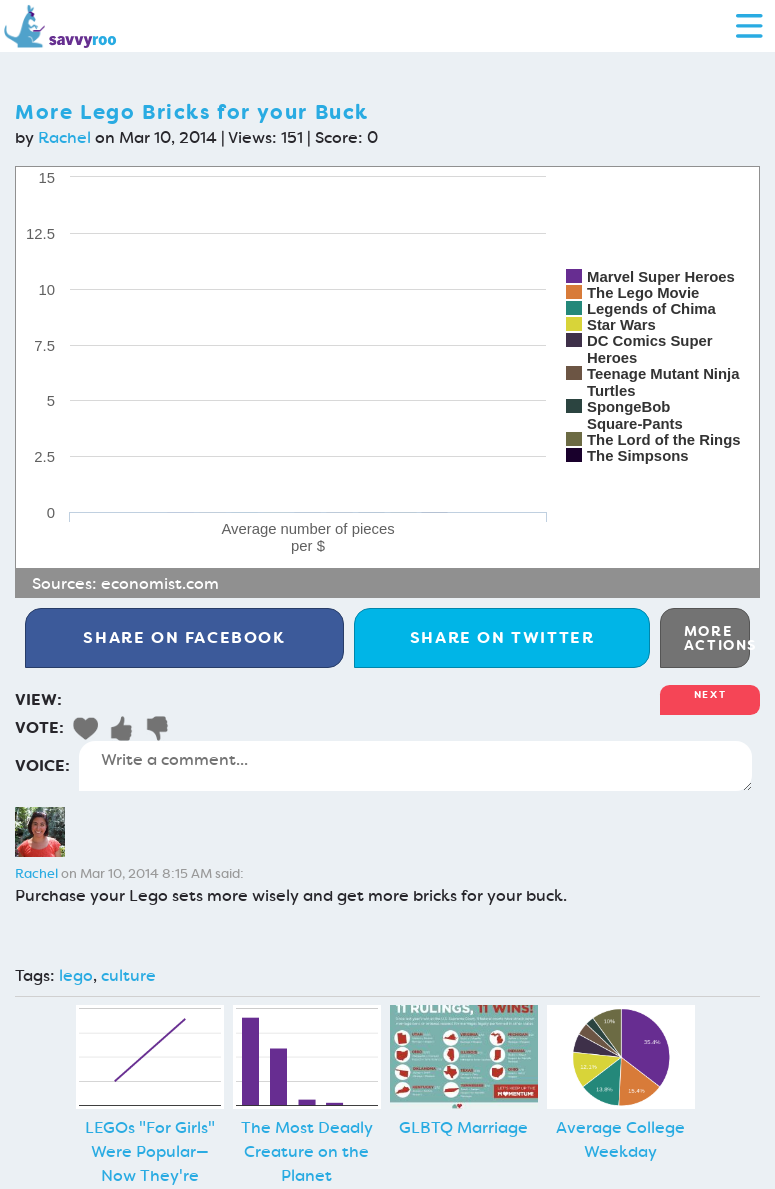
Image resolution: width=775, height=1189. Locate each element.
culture (128, 975)
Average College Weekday (620, 1139)
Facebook (184, 637)
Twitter (502, 637)
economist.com (160, 583)
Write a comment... (415, 766)
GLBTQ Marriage (463, 1127)
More (717, 638)
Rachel (64, 137)
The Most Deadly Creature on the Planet (307, 1151)
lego (76, 975)
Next (710, 694)
